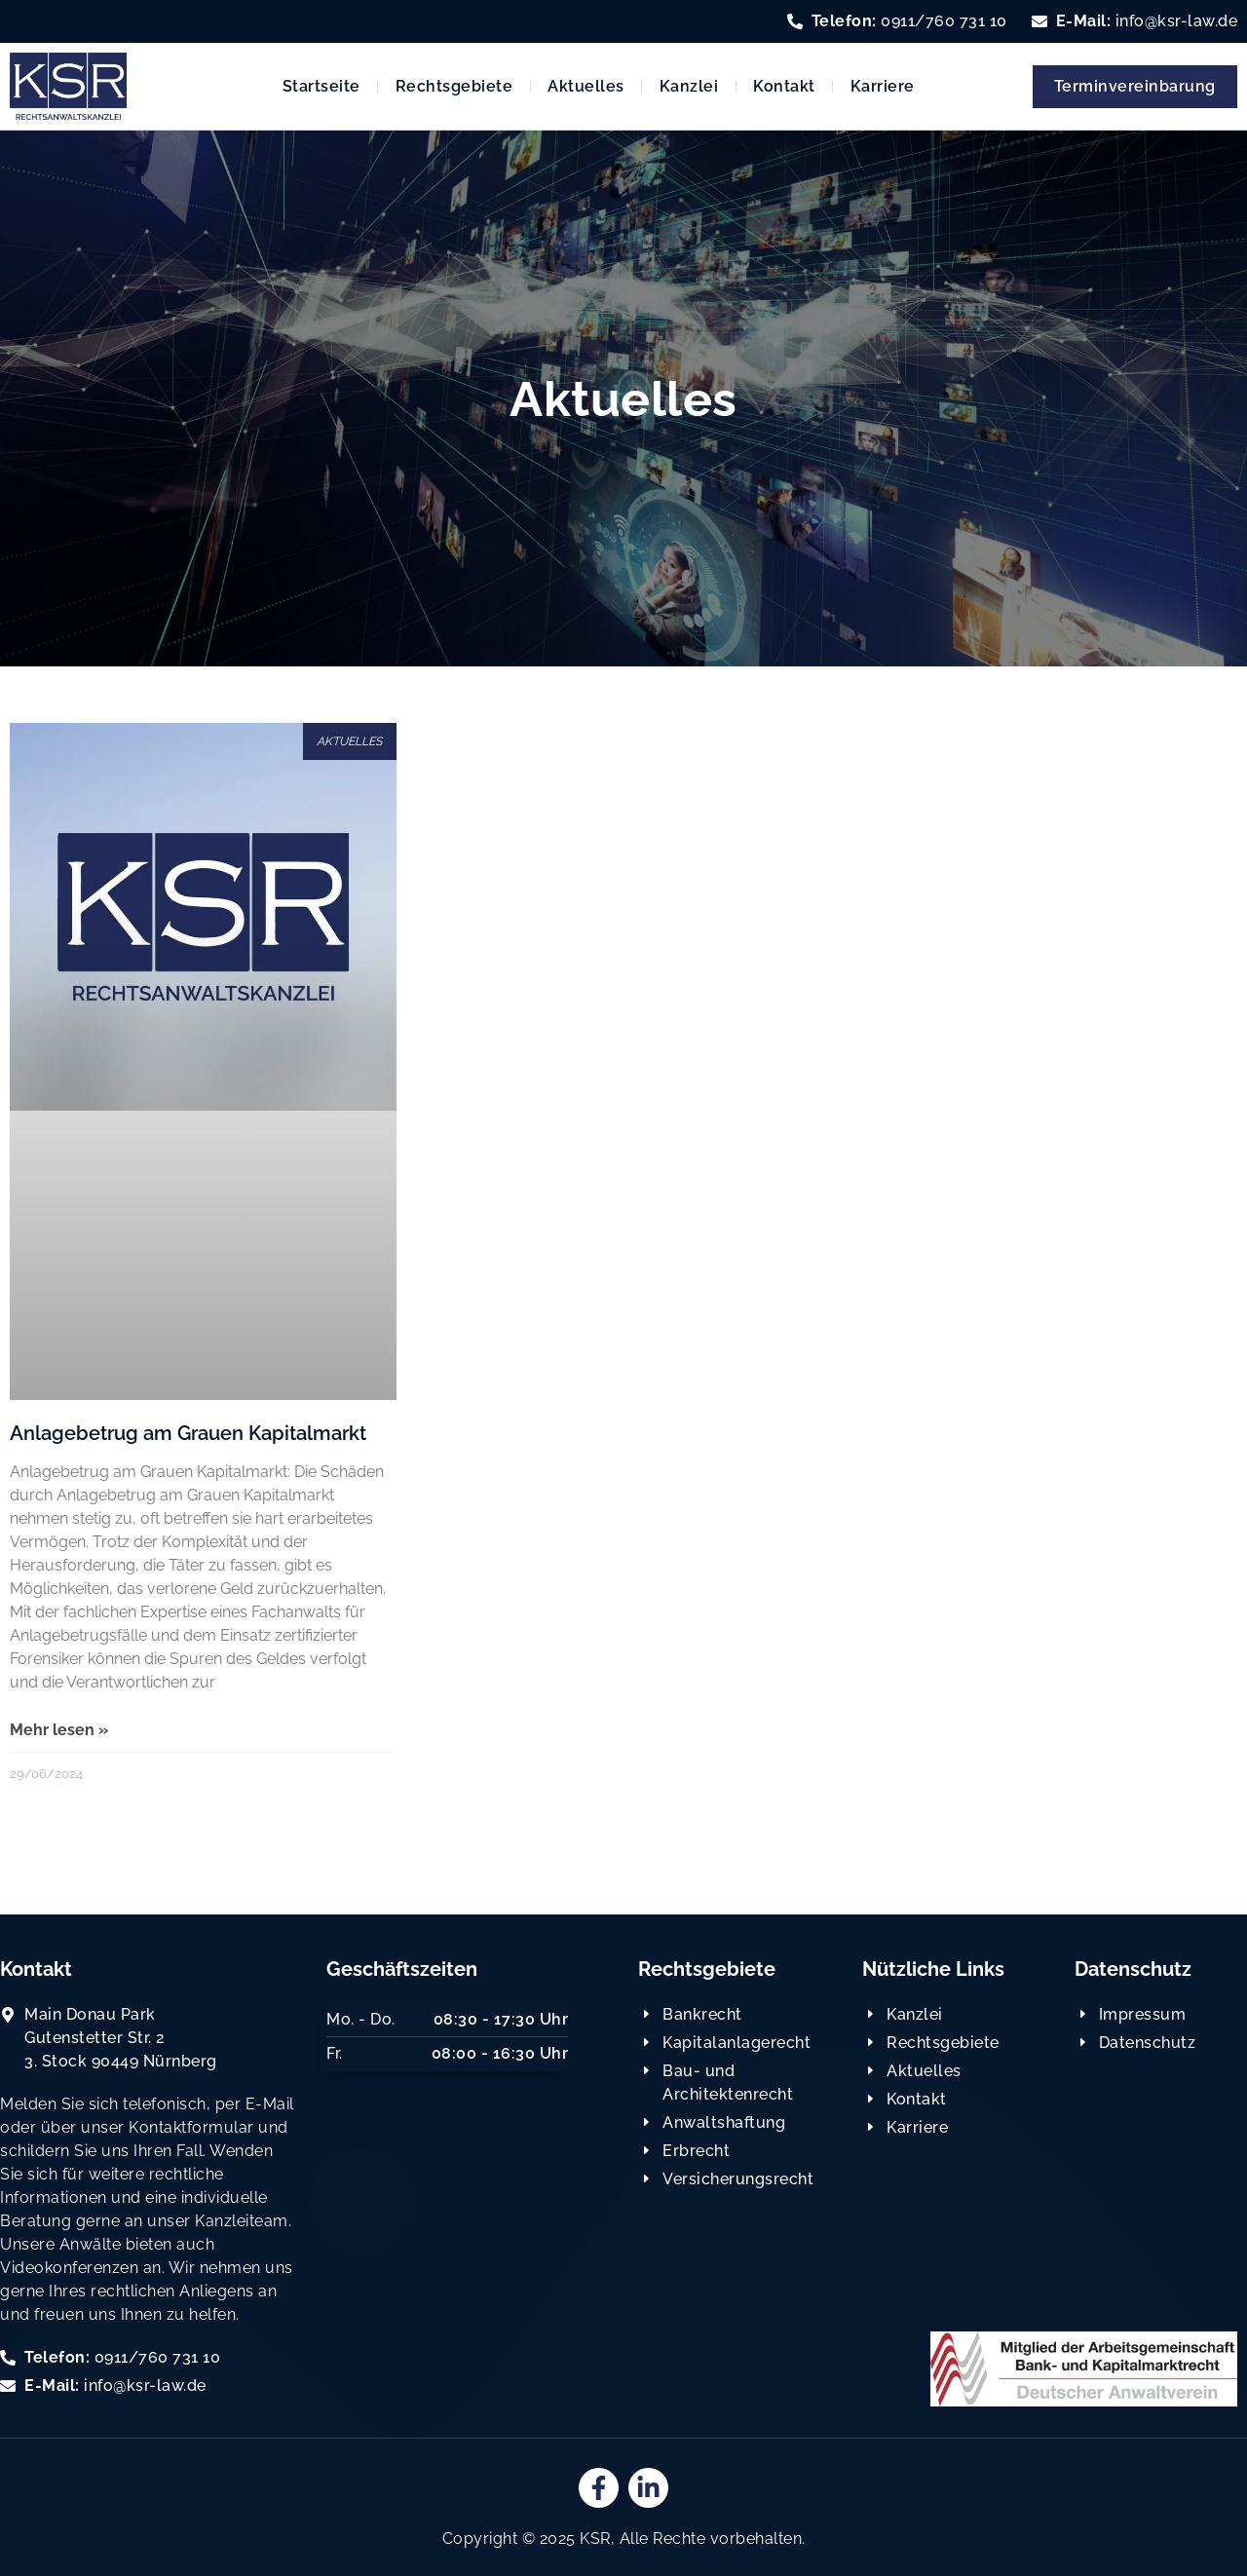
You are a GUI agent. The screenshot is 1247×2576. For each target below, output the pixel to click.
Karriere (882, 86)
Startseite (321, 86)
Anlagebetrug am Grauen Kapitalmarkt (188, 1433)
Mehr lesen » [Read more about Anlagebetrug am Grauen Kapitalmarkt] (59, 1730)
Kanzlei (689, 86)
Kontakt (784, 86)
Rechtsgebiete (454, 86)
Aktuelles (586, 86)
